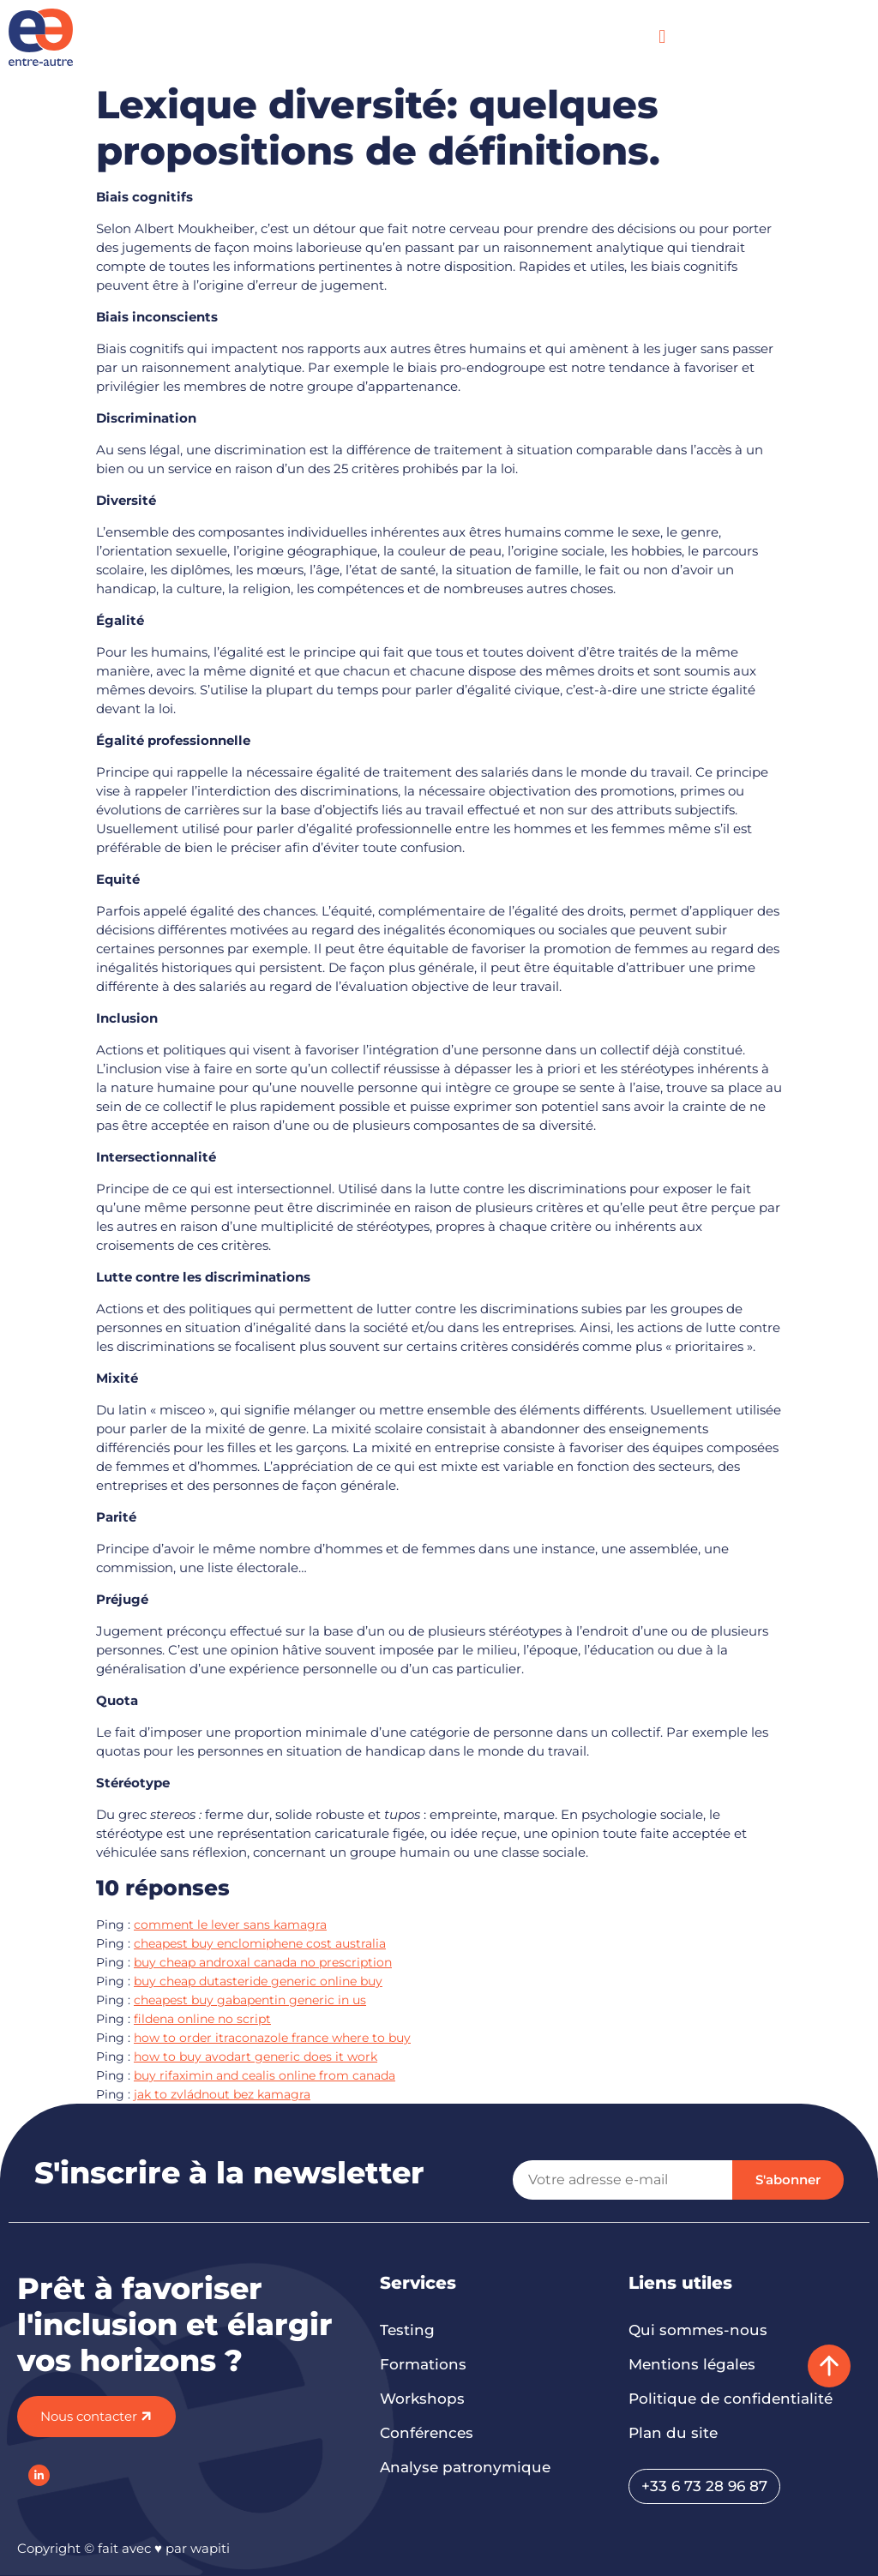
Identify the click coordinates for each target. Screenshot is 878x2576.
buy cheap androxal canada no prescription (263, 1962)
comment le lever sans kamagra (230, 1924)
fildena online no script (202, 2019)
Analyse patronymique (465, 2467)
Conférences (426, 2432)
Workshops (422, 2398)
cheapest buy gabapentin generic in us (250, 2000)
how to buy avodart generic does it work (255, 2056)
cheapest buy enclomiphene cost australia (260, 1943)
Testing (407, 2330)
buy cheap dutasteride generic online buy (258, 1981)
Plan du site (673, 2432)
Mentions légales (691, 2364)
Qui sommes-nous (697, 2330)
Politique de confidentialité (730, 2398)
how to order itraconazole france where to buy (272, 2038)
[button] (662, 37)
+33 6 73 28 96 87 (704, 2486)
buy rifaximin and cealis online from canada (264, 2075)
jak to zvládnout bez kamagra (222, 2094)
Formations (423, 2364)
